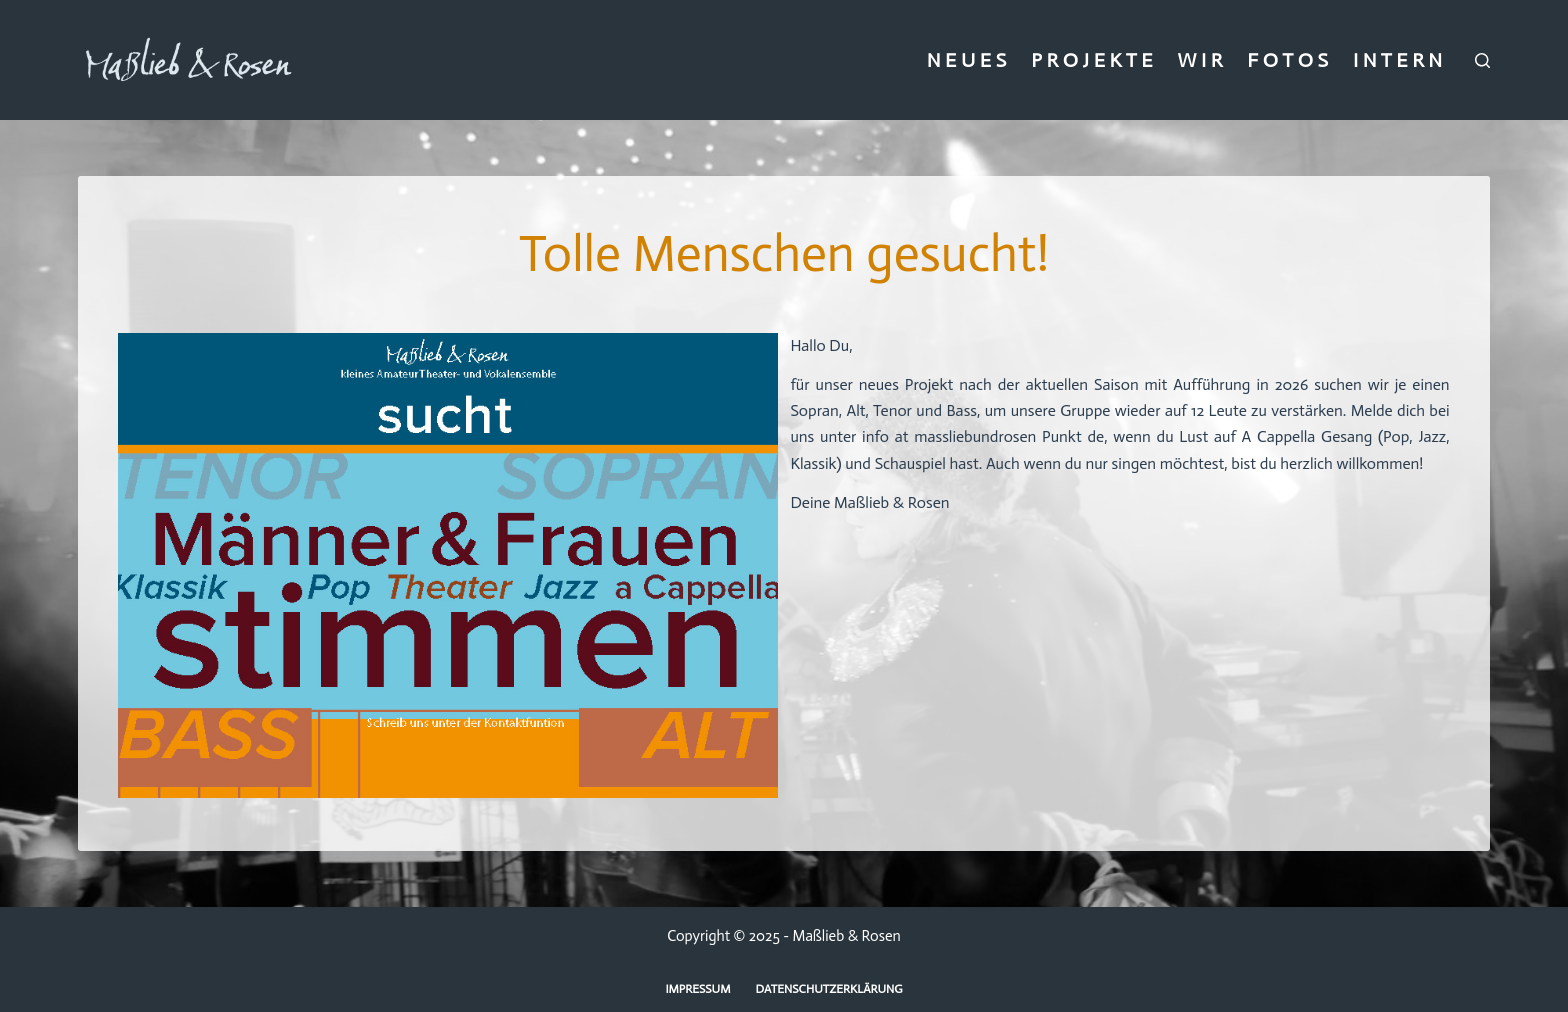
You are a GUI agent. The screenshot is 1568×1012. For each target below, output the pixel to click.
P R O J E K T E (1091, 60)
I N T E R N (1397, 60)
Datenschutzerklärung (829, 989)
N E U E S (967, 60)
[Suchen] (1482, 60)
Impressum (697, 989)
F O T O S (1287, 60)
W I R (1199, 60)
